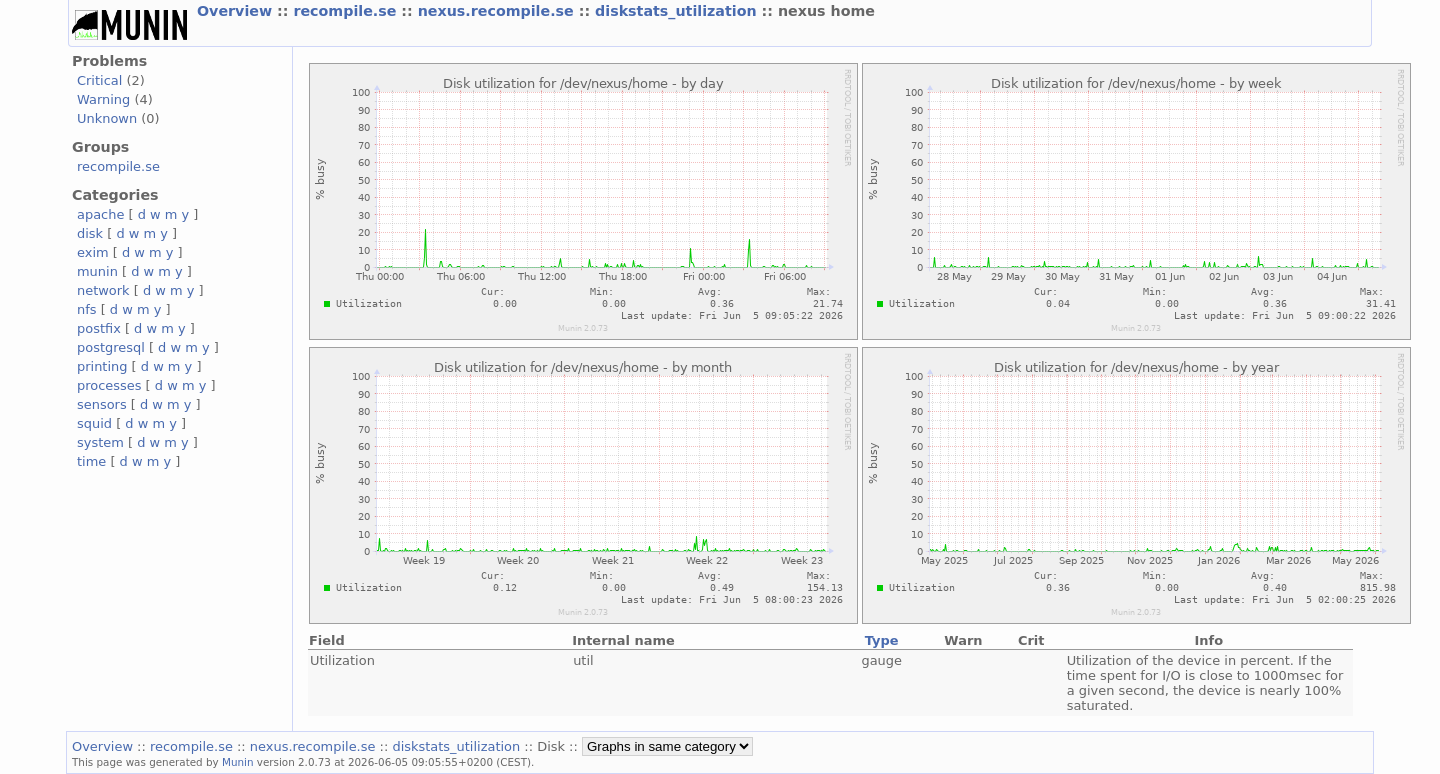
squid (94, 423)
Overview (237, 11)
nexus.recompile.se (498, 11)
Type (882, 640)
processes (109, 385)
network (103, 290)
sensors (102, 404)
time (91, 461)
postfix (99, 328)
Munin (238, 762)
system (100, 442)
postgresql (111, 347)
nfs (87, 309)
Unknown (107, 118)
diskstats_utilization (678, 11)
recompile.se (347, 11)
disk (90, 233)
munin (97, 271)
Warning (103, 99)
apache (100, 214)
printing (102, 366)
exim (93, 252)
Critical (99, 80)
